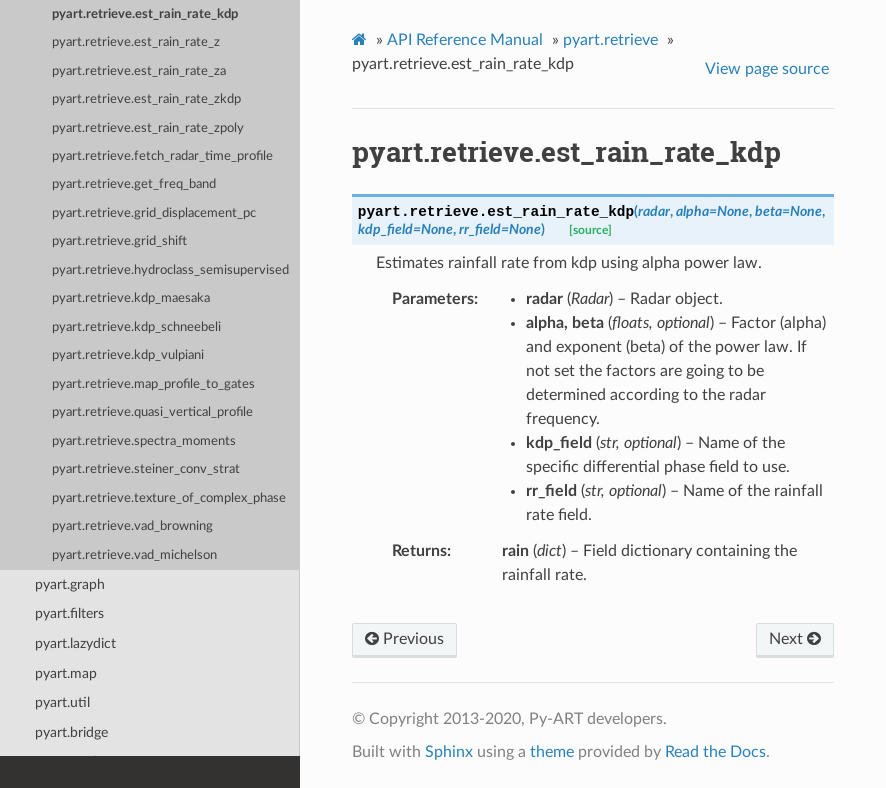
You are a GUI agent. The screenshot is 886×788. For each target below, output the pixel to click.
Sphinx (449, 752)
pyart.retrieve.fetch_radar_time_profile (162, 156)
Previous (404, 639)
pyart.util (62, 702)
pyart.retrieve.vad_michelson (134, 555)
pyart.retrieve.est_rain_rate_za (139, 71)
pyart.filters (69, 613)
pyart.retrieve (610, 40)
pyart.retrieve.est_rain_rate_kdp (145, 14)
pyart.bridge (71, 732)
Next (795, 639)
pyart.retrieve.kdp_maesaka (131, 298)
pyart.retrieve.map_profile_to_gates (153, 384)
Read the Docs (715, 752)
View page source (767, 69)
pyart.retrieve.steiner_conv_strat (146, 469)
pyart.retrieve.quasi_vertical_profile (152, 412)
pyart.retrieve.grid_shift (119, 241)
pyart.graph (70, 584)
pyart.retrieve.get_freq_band (134, 184)
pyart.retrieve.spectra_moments (144, 441)
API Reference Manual (465, 40)
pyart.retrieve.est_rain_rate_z (136, 42)
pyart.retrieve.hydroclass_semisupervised (170, 270)
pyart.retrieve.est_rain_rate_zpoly (148, 128)
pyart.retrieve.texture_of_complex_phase (169, 498)
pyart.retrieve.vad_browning (132, 526)
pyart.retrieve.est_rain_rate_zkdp (146, 99)
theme (552, 752)
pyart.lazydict (75, 643)
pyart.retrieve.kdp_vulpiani (128, 355)
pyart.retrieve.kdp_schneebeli (136, 327)
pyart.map (66, 673)
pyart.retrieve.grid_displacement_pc (154, 213)
